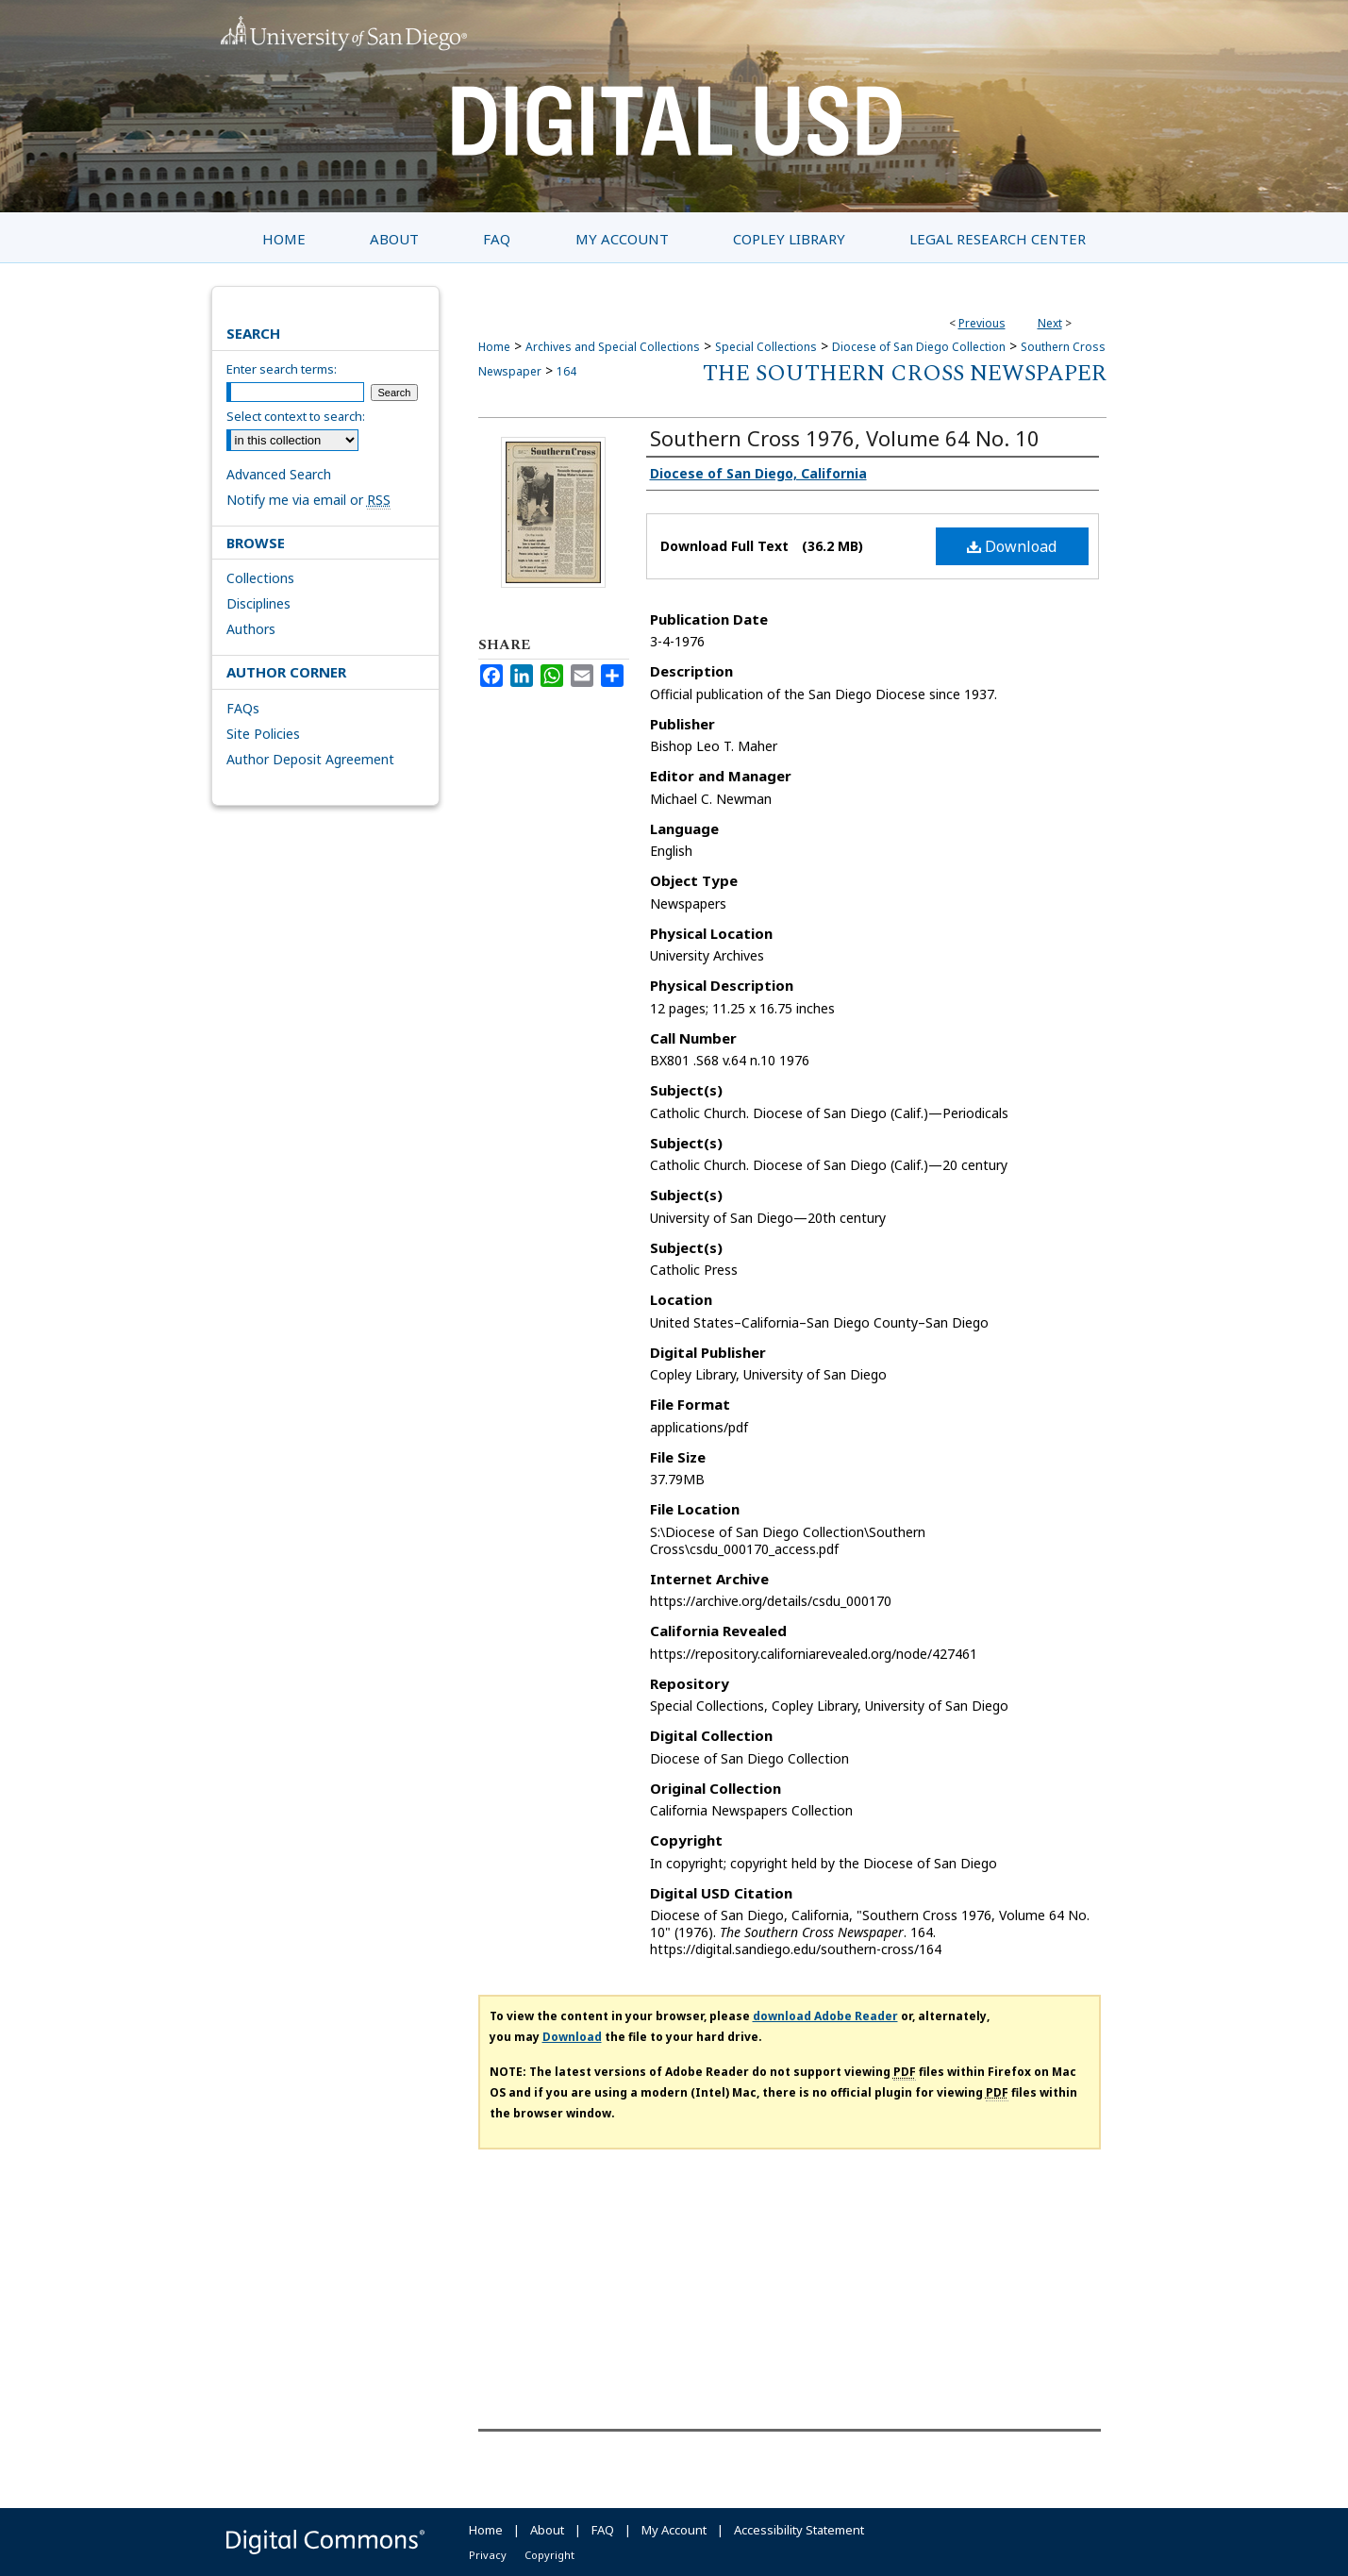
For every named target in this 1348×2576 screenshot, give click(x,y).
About (547, 2529)
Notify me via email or (308, 500)
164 (566, 371)
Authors (250, 629)
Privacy (488, 2555)
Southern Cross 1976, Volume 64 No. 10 (845, 438)
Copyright (549, 2555)
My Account (674, 2529)
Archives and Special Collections (612, 347)
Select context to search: (295, 416)
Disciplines (258, 603)
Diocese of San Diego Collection (919, 347)
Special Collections (766, 347)
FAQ (602, 2529)
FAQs (242, 708)
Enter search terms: (281, 368)
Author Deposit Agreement (310, 759)
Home (494, 347)
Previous (982, 323)
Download (1012, 546)
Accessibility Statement (799, 2529)
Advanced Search (278, 474)
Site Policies (263, 734)
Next (1050, 323)
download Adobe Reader (825, 2016)
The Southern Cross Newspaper (905, 374)
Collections (260, 578)
